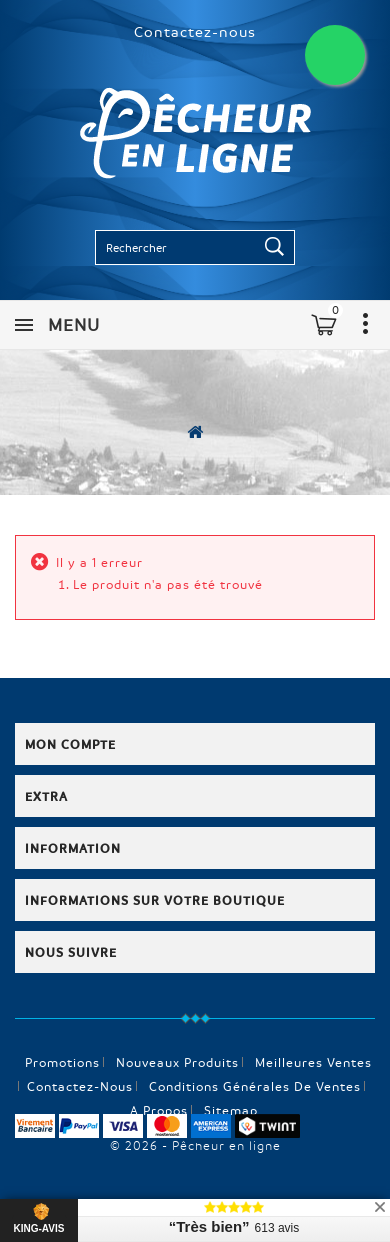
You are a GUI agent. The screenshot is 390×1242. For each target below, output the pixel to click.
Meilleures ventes (313, 1062)
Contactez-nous (195, 31)
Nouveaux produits (177, 1062)
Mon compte (70, 744)
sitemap (231, 1110)
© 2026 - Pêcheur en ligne (195, 1145)
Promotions (62, 1062)
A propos (159, 1110)
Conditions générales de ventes (255, 1086)
